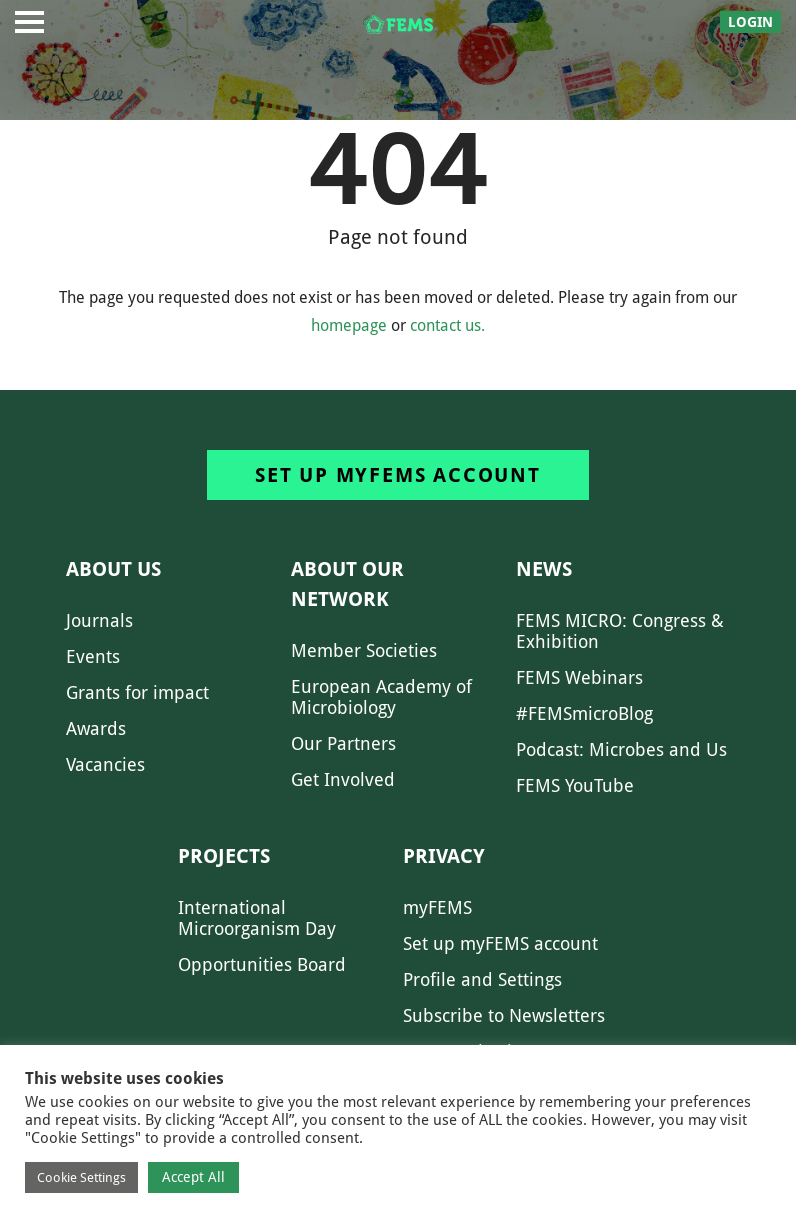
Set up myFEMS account (398, 475)
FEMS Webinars (579, 677)
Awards (96, 728)
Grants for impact (137, 692)
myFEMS (437, 907)
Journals (99, 620)
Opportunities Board (262, 964)
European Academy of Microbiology (381, 697)
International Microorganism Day (257, 918)
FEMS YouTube (575, 785)
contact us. (447, 325)
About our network (347, 584)
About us (113, 569)
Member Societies (364, 650)
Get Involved (343, 779)
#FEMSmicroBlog (584, 713)
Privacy (444, 856)
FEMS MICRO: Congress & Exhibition (620, 631)
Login (750, 22)
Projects (224, 856)
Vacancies (105, 764)
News (544, 569)
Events (93, 656)
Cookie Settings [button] (81, 1177)
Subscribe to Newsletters (504, 1015)
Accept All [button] (193, 1177)
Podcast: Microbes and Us (621, 749)
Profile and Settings (482, 979)
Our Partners (343, 743)
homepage (349, 325)
